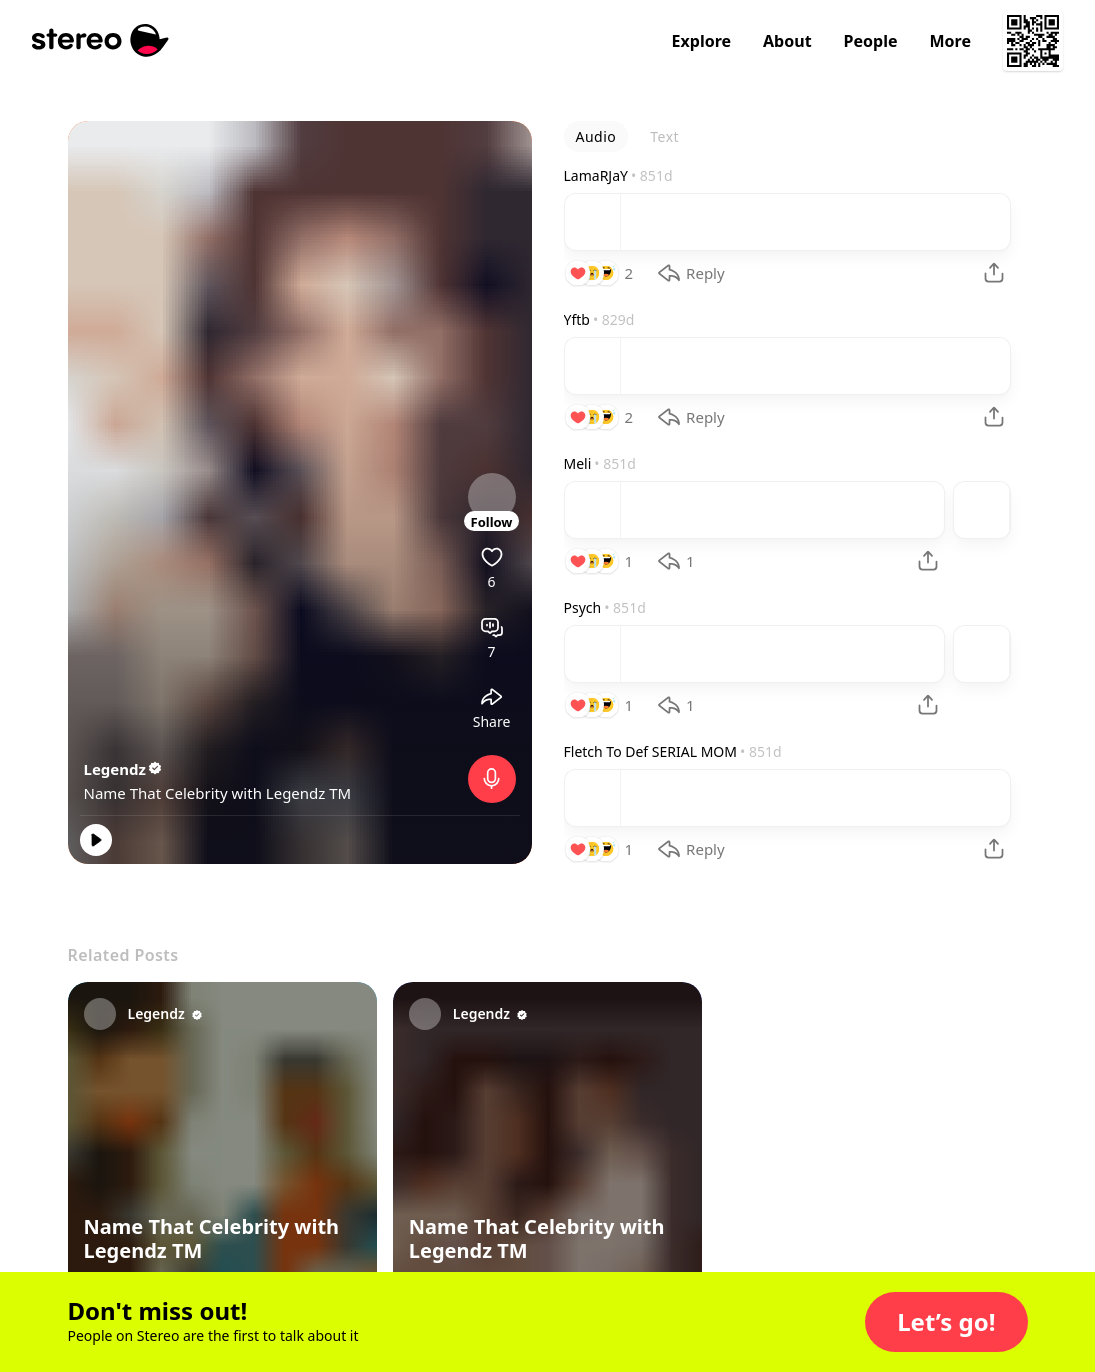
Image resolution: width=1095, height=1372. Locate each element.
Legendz (124, 769)
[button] (946, 1322)
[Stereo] (100, 40)
